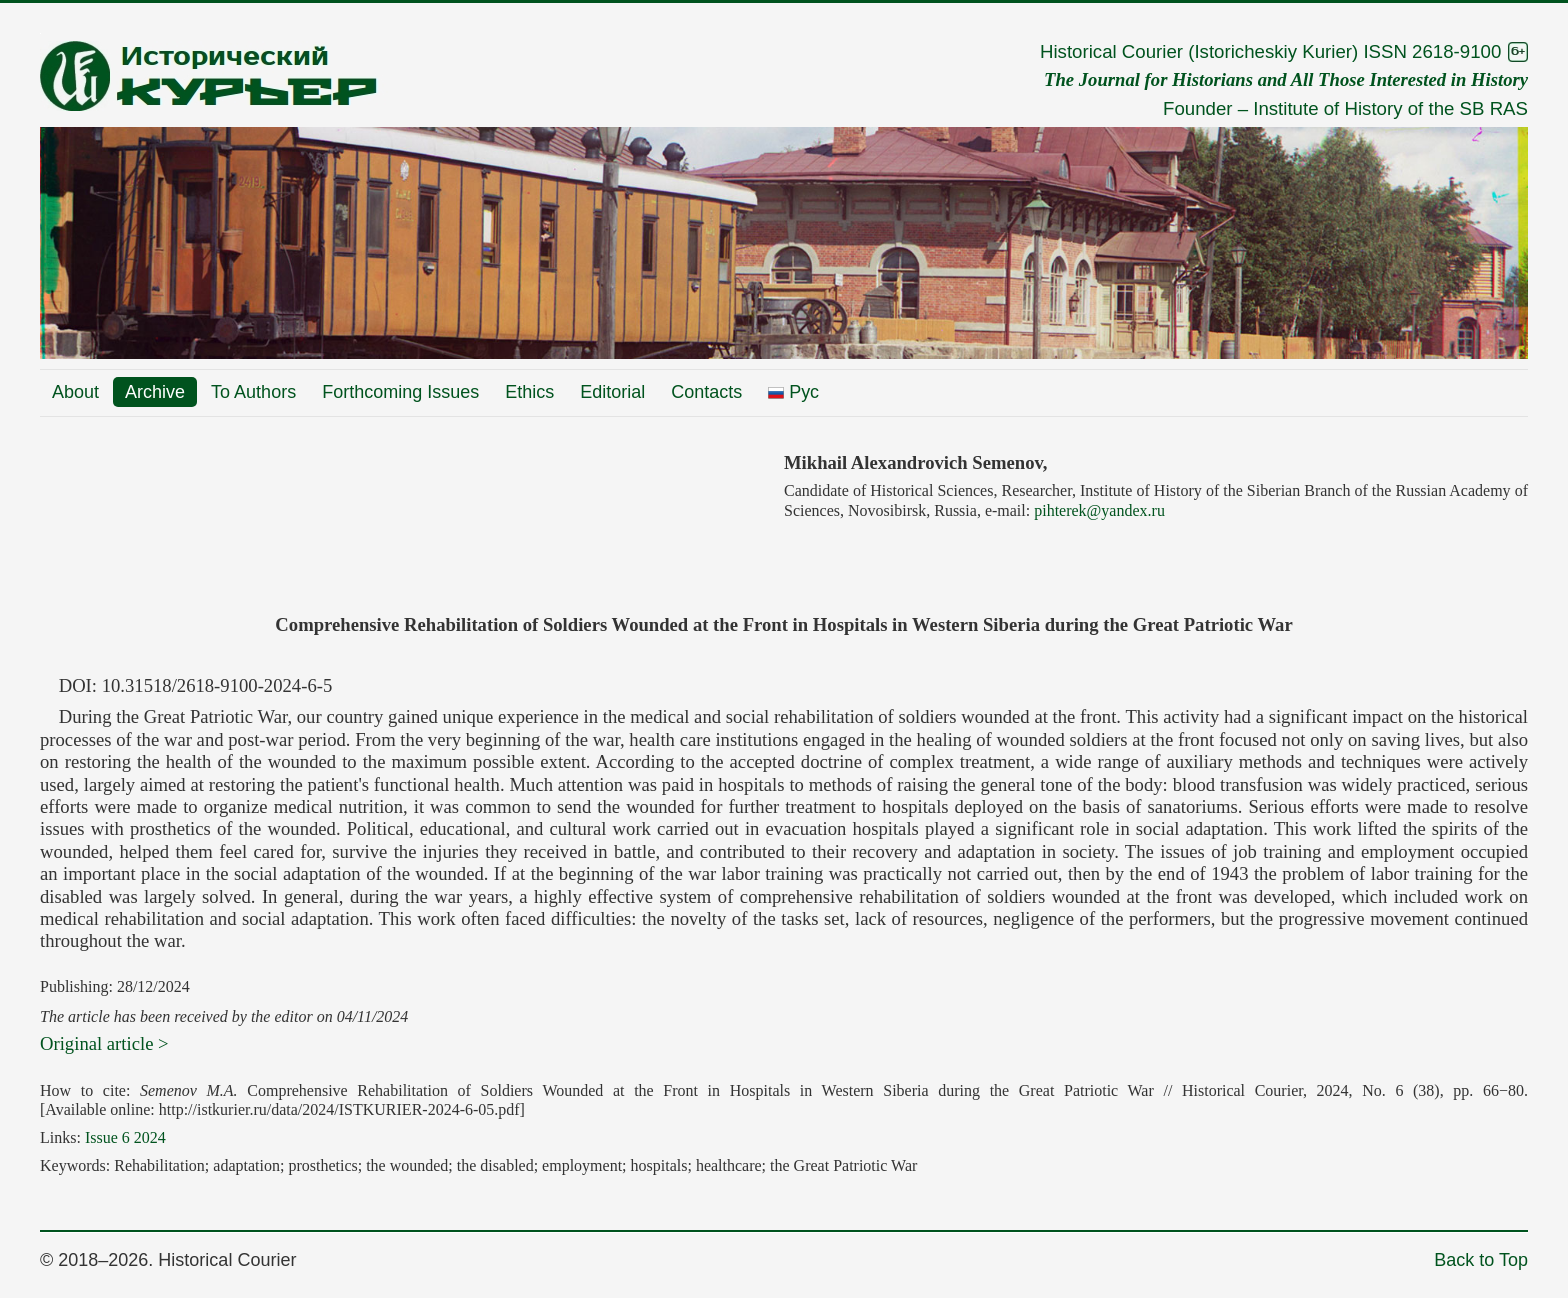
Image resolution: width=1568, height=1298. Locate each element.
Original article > (104, 1043)
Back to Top (1481, 1260)
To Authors (253, 392)
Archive (155, 392)
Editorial (612, 392)
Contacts (706, 392)
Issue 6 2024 (125, 1137)
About (75, 392)
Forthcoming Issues (400, 392)
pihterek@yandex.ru (1099, 510)
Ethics (529, 392)
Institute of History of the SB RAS (1390, 108)
